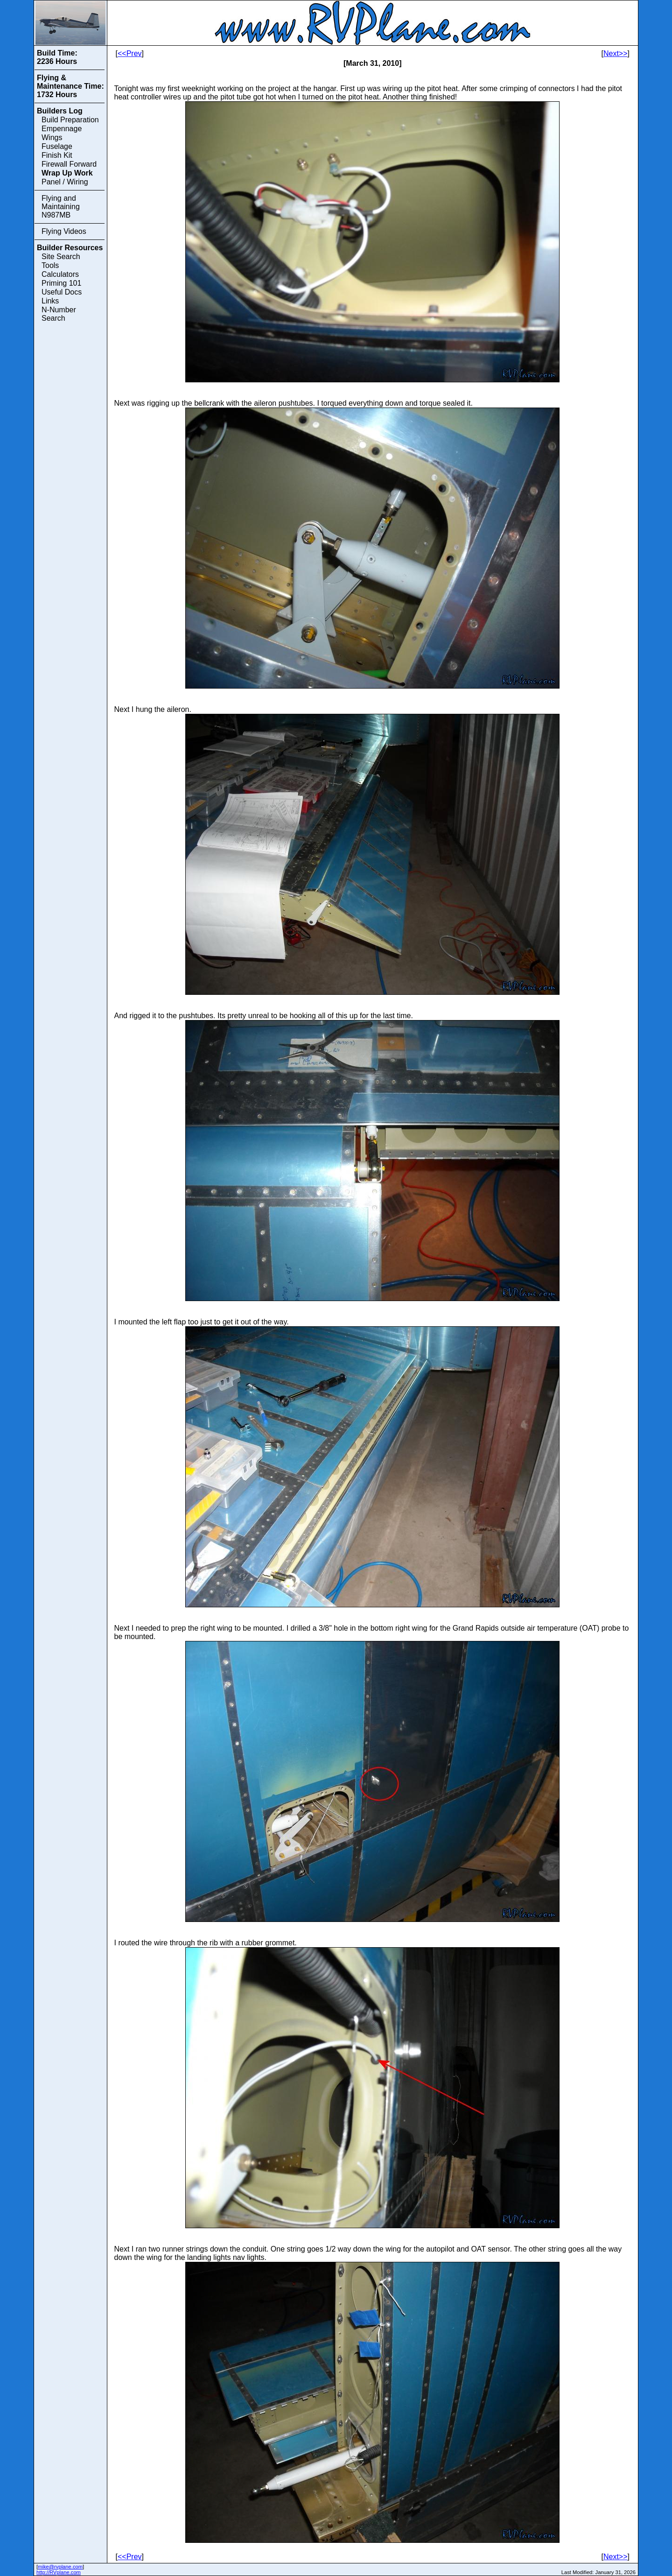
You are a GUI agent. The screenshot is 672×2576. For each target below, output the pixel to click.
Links (50, 301)
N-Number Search (59, 314)
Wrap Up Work (67, 173)
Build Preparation (70, 120)
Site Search (61, 256)
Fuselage (57, 146)
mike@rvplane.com (60, 2566)
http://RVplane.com (58, 2572)
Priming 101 (61, 283)
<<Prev (130, 53)
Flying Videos (64, 231)
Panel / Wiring (65, 182)
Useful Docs (62, 292)
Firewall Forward (69, 164)
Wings (52, 137)
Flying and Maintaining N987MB (61, 206)
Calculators (60, 274)
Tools (50, 265)
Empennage (62, 129)
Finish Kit (57, 155)
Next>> (615, 53)
